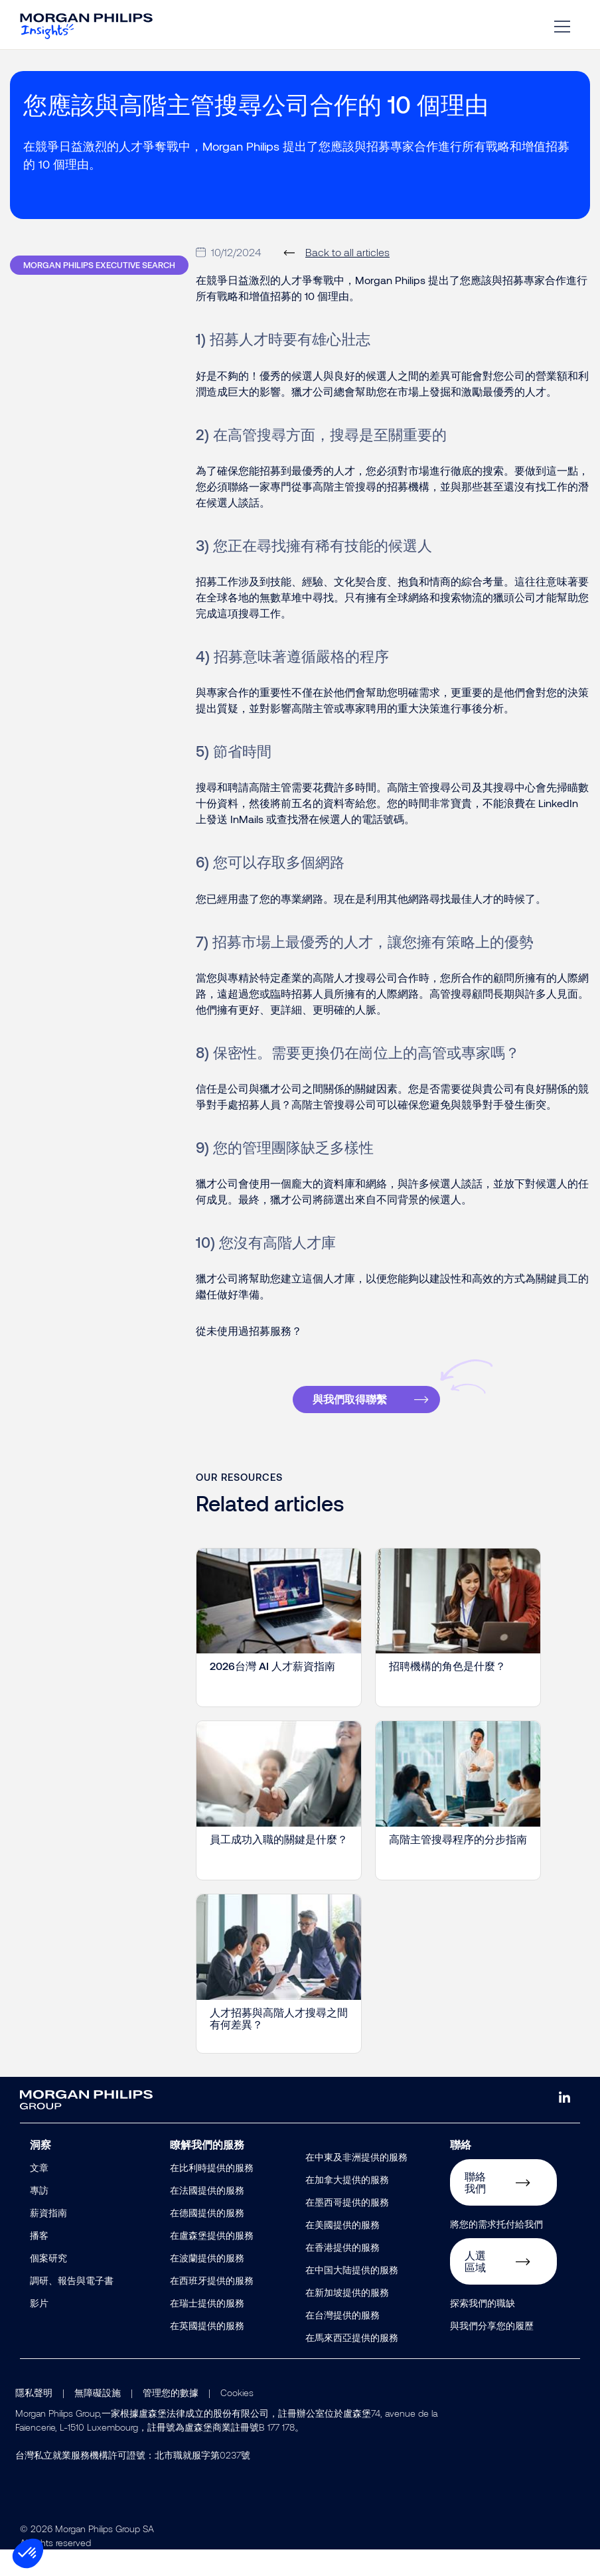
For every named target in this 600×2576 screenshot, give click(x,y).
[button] (28, 2553)
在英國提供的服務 (207, 2352)
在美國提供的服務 (342, 2251)
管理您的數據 (170, 2419)
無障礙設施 (97, 2419)
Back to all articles (347, 277)
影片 (39, 2329)
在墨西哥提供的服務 (347, 2228)
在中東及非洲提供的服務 (356, 2183)
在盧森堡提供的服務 (212, 2261)
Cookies (237, 2419)
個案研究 (48, 2284)
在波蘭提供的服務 (207, 2284)
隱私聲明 (33, 2419)
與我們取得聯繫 (350, 1425)
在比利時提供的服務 (212, 2194)
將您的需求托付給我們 (496, 2250)
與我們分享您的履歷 (492, 2352)
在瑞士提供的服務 (207, 2329)
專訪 (39, 2216)
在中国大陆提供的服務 (351, 2296)
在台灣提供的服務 (342, 2341)
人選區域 (475, 2287)
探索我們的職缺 (482, 2329)
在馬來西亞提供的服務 (351, 2364)
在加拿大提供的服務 (347, 2206)
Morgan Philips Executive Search (99, 290)
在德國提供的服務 (207, 2239)
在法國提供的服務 (207, 2216)
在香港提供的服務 (342, 2273)
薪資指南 (48, 2239)
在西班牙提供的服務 (212, 2306)
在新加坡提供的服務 (347, 2318)
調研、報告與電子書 (71, 2306)
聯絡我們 (475, 2208)
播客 (39, 2261)
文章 (39, 2194)
